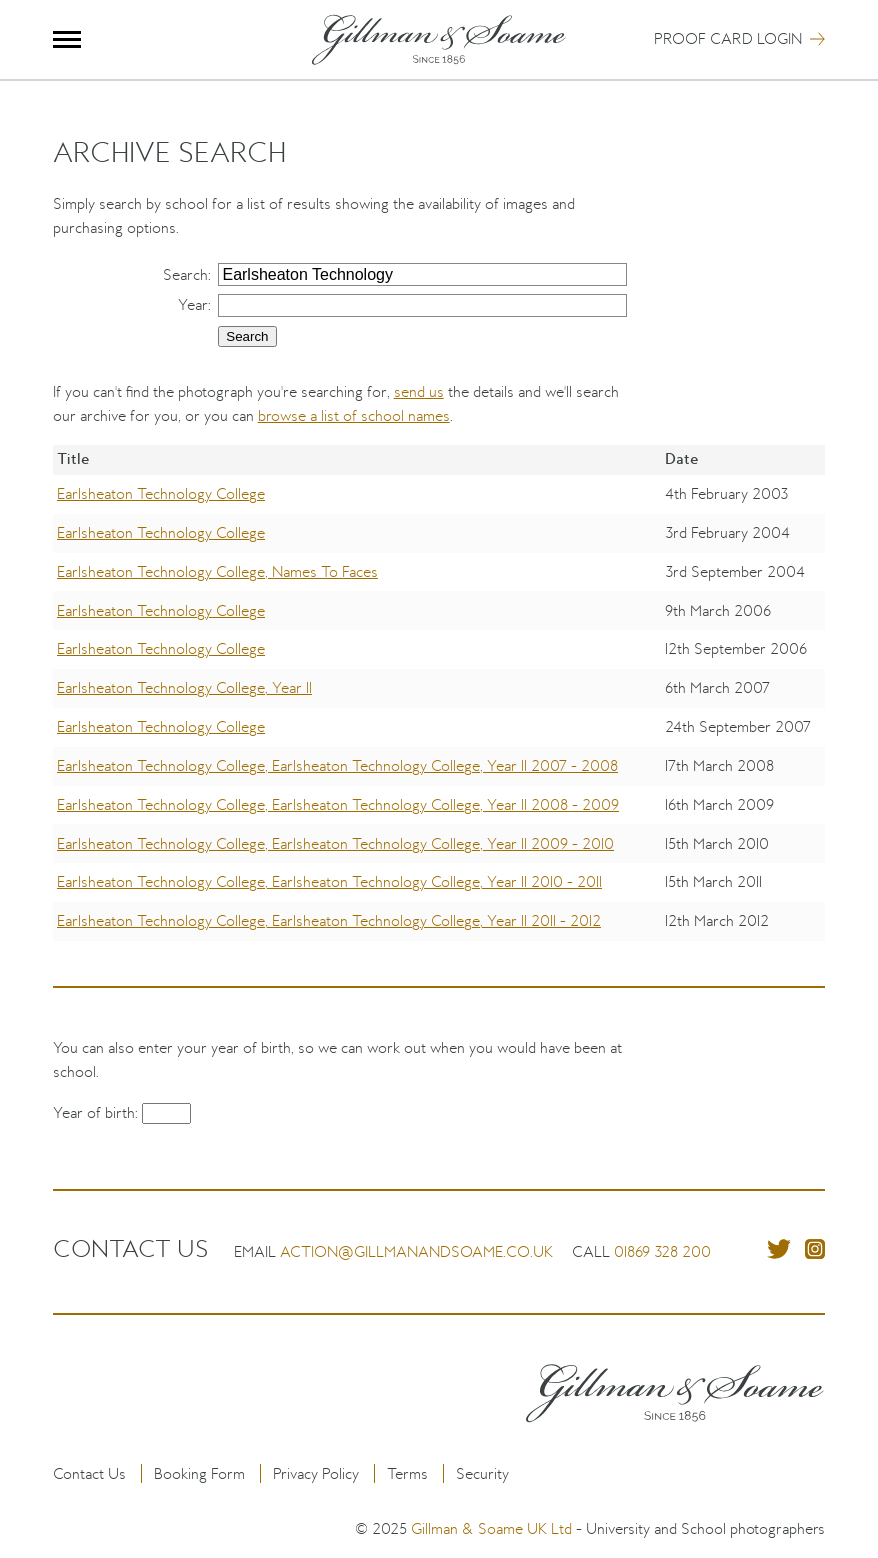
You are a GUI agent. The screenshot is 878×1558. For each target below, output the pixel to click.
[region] (439, 707)
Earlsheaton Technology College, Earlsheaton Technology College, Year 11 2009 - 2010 (335, 843)
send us (419, 391)
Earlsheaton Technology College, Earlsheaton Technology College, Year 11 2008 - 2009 (338, 804)
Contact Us (89, 1473)
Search (185, 274)
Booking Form (199, 1473)
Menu (67, 39)
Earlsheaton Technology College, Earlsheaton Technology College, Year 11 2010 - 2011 (329, 881)
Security (482, 1473)
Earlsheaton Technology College (161, 493)
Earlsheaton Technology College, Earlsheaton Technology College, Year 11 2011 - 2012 (329, 920)
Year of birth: (97, 1112)
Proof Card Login (728, 38)
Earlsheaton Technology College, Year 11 (184, 687)
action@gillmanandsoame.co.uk (416, 1251)
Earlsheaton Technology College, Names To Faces (217, 571)
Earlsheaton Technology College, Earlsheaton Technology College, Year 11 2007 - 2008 (337, 765)
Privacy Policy (316, 1473)
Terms (407, 1473)
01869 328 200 (662, 1251)
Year (193, 304)
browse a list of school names (354, 415)
